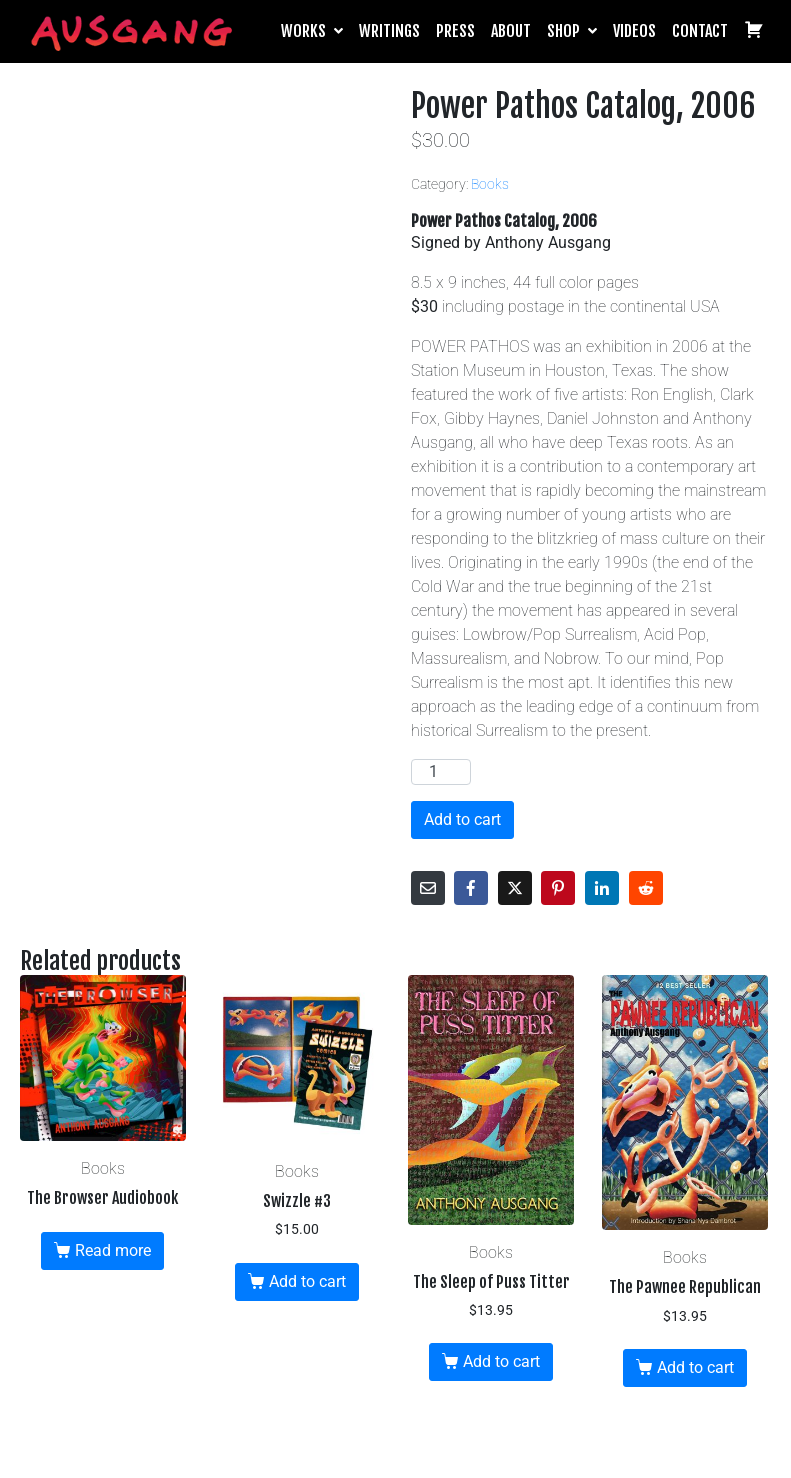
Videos (634, 31)
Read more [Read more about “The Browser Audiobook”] (113, 1250)
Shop (572, 31)
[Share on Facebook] (471, 888)
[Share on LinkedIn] (602, 888)
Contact (700, 31)
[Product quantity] (441, 772)
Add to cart (462, 819)
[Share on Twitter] (515, 888)
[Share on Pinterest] (558, 888)
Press (455, 31)
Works (312, 31)
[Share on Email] (428, 888)
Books (490, 184)
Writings (389, 31)
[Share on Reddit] (646, 888)
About (511, 31)
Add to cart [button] (307, 1281)
